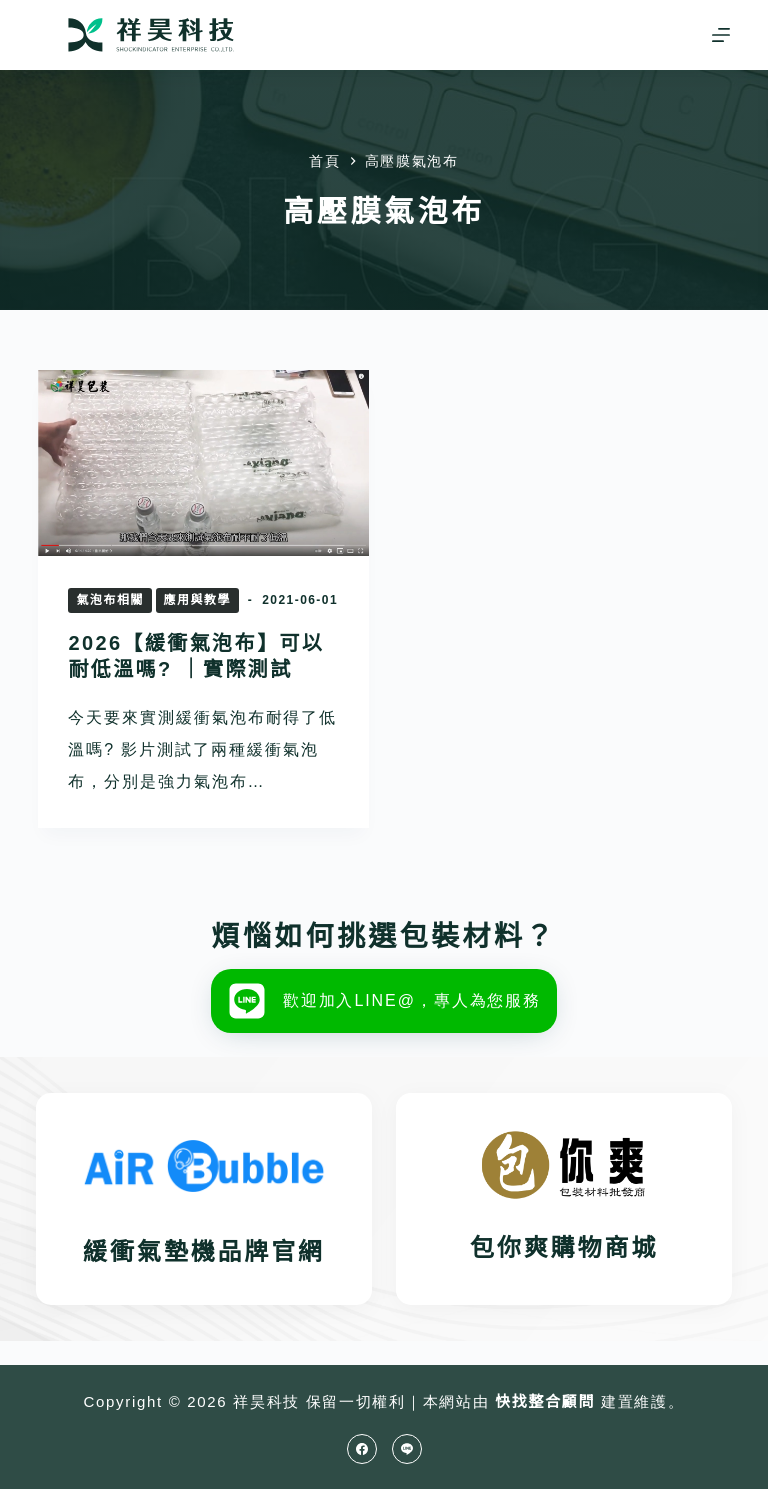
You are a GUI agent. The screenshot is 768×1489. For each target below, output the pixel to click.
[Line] (407, 1449)
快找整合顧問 (545, 1401)
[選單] (721, 35)
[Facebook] (362, 1449)
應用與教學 (197, 600)
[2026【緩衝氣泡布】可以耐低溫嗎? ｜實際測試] (203, 463)
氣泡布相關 (109, 600)
